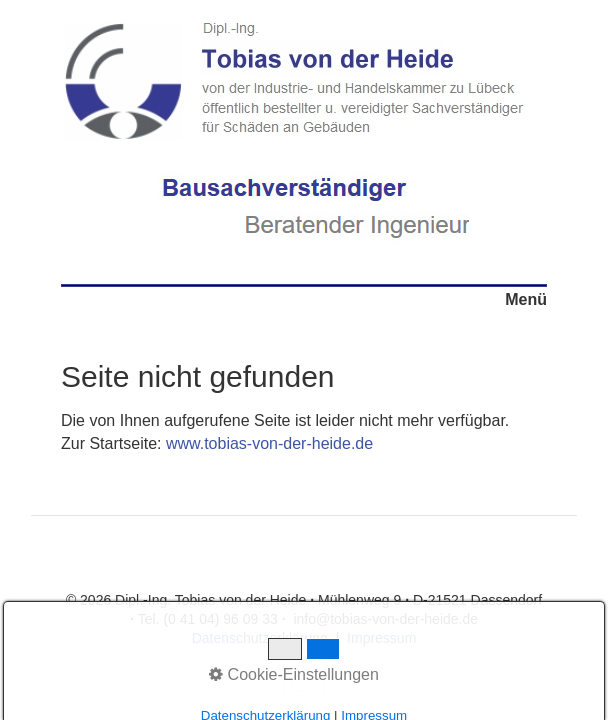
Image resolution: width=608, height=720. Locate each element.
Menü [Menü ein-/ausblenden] (526, 299)
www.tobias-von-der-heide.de (269, 443)
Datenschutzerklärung (260, 638)
